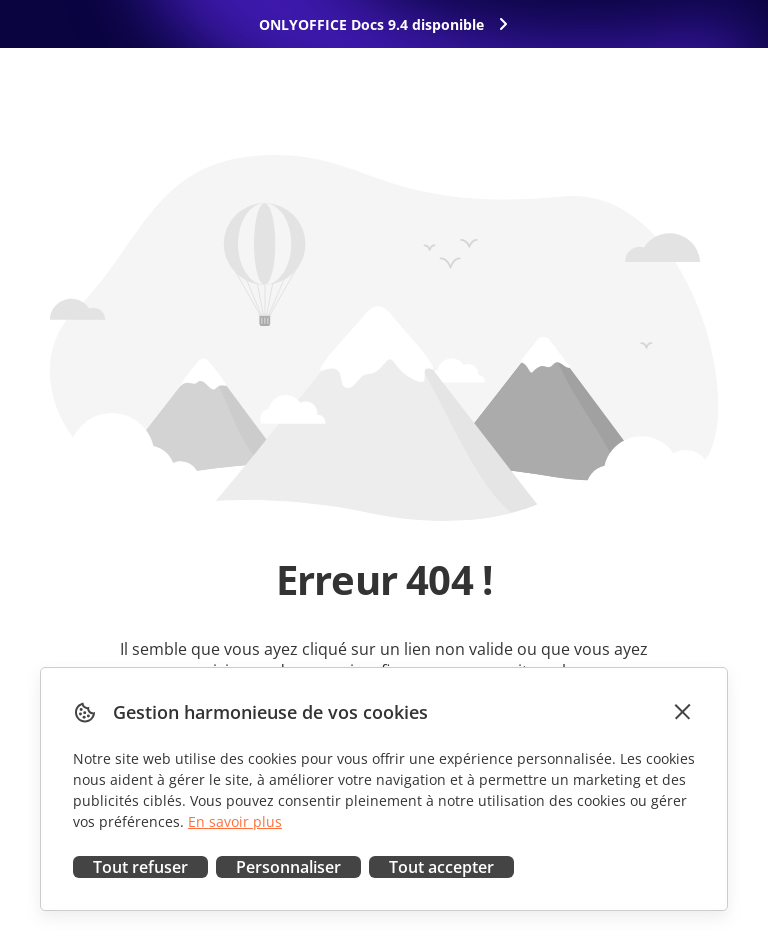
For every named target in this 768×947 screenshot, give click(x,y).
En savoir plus (235, 821)
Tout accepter (441, 867)
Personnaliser (288, 867)
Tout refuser (140, 867)
